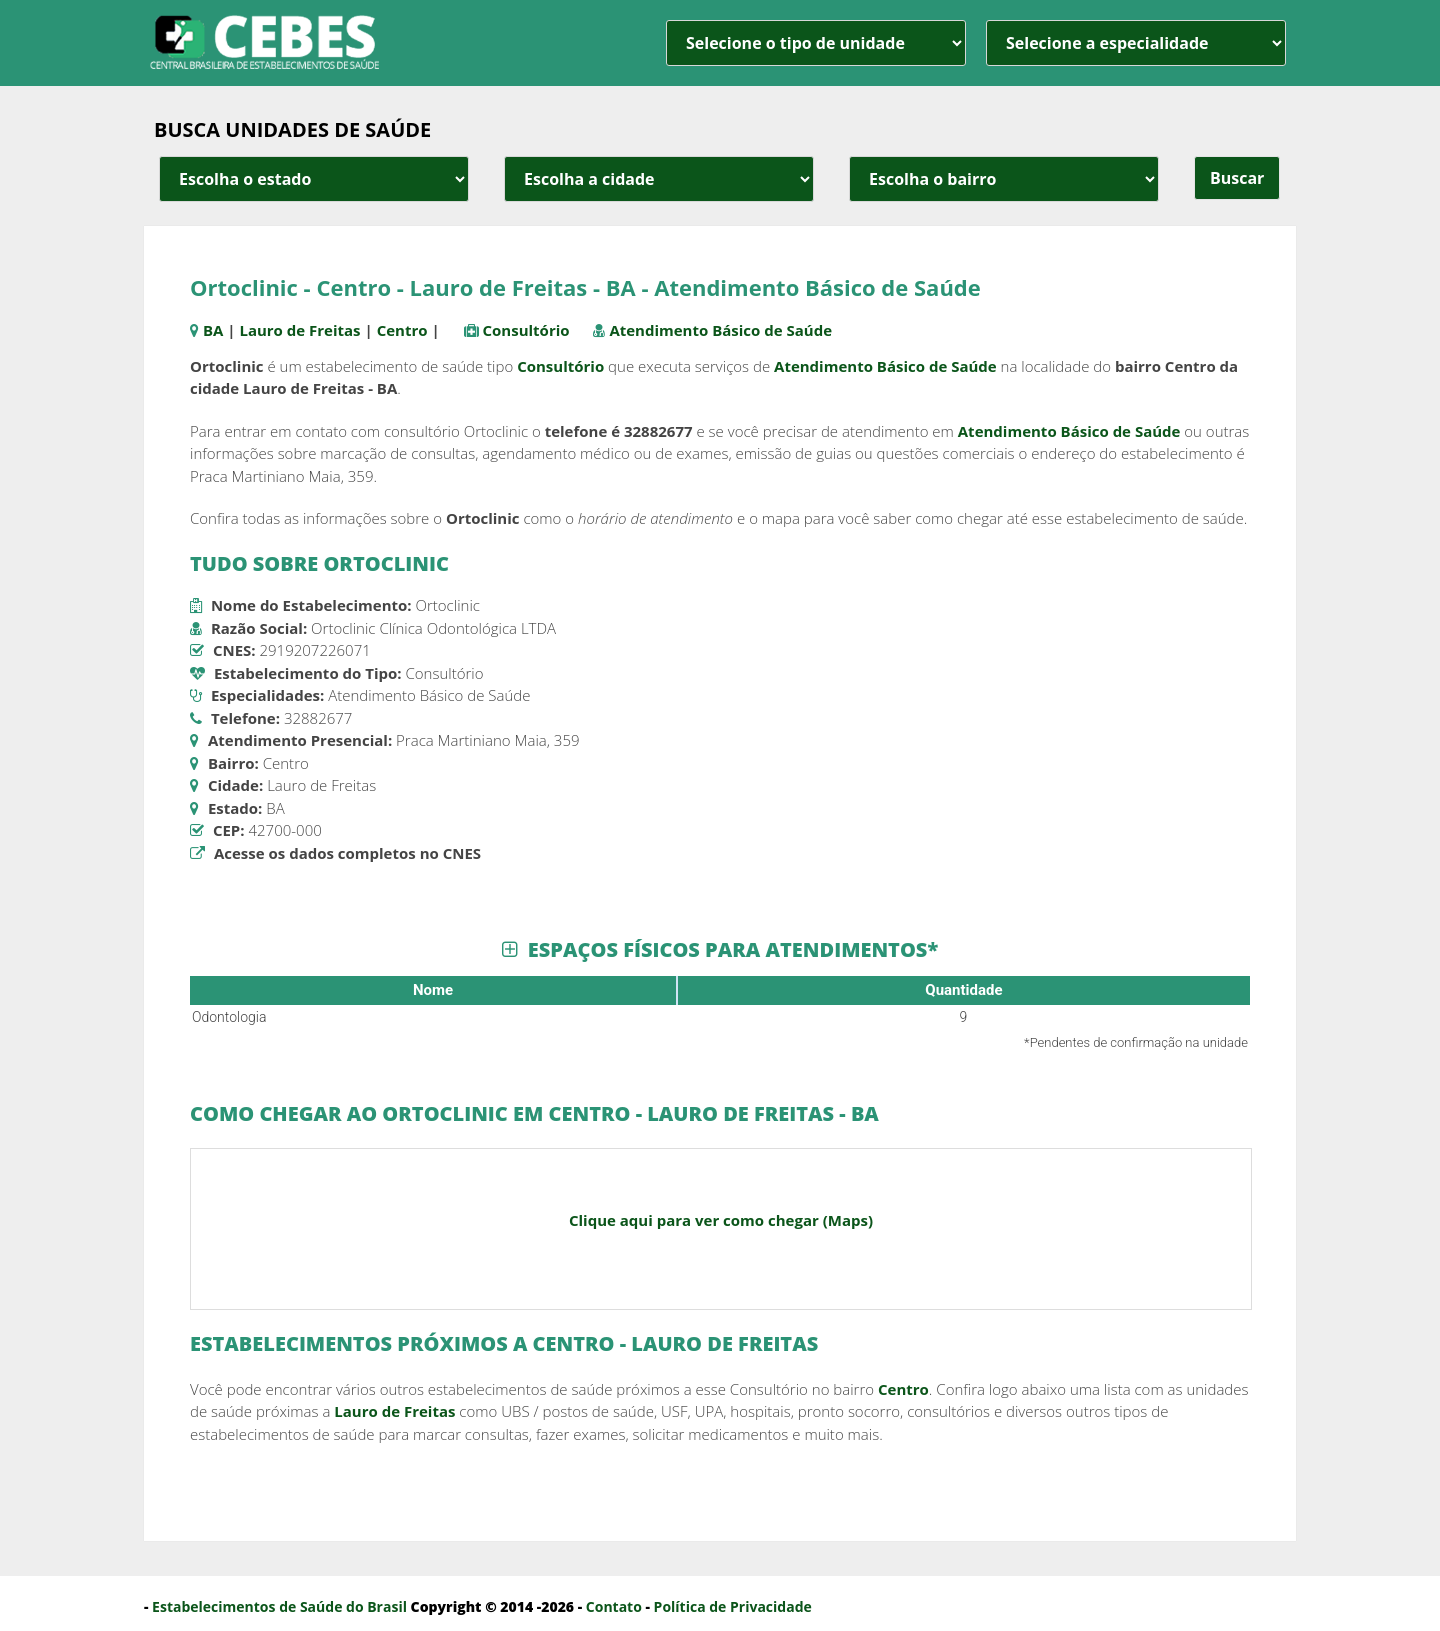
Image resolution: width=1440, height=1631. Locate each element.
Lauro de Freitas (299, 330)
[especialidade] (1136, 43)
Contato (614, 1606)
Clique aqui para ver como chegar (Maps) (721, 1220)
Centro (402, 330)
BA (213, 330)
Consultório (525, 330)
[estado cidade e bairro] (314, 179)
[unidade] (816, 43)
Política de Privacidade (733, 1606)
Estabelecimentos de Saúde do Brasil (279, 1606)
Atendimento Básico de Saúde (720, 330)
